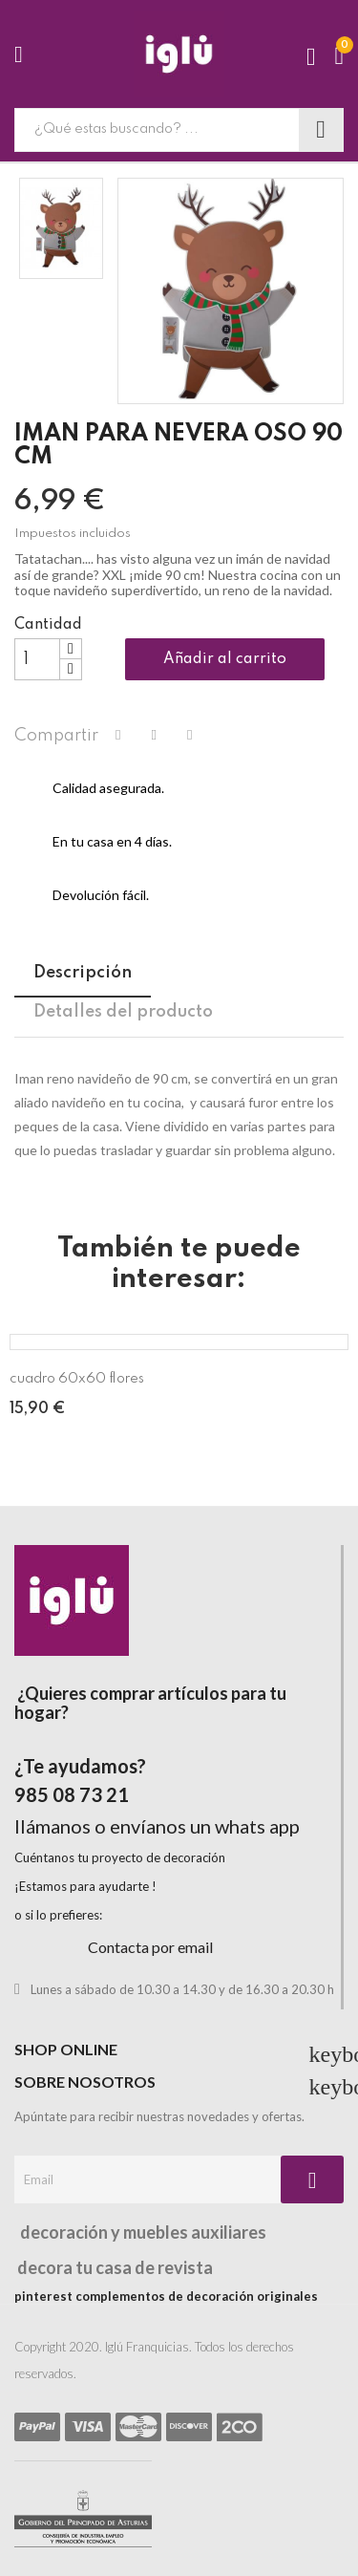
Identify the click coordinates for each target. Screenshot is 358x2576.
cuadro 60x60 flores (77, 1378)
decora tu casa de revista (113, 2267)
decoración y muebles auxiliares (140, 2232)
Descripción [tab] (82, 972)
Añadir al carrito (224, 659)
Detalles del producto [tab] (123, 1011)
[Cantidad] (37, 659)
